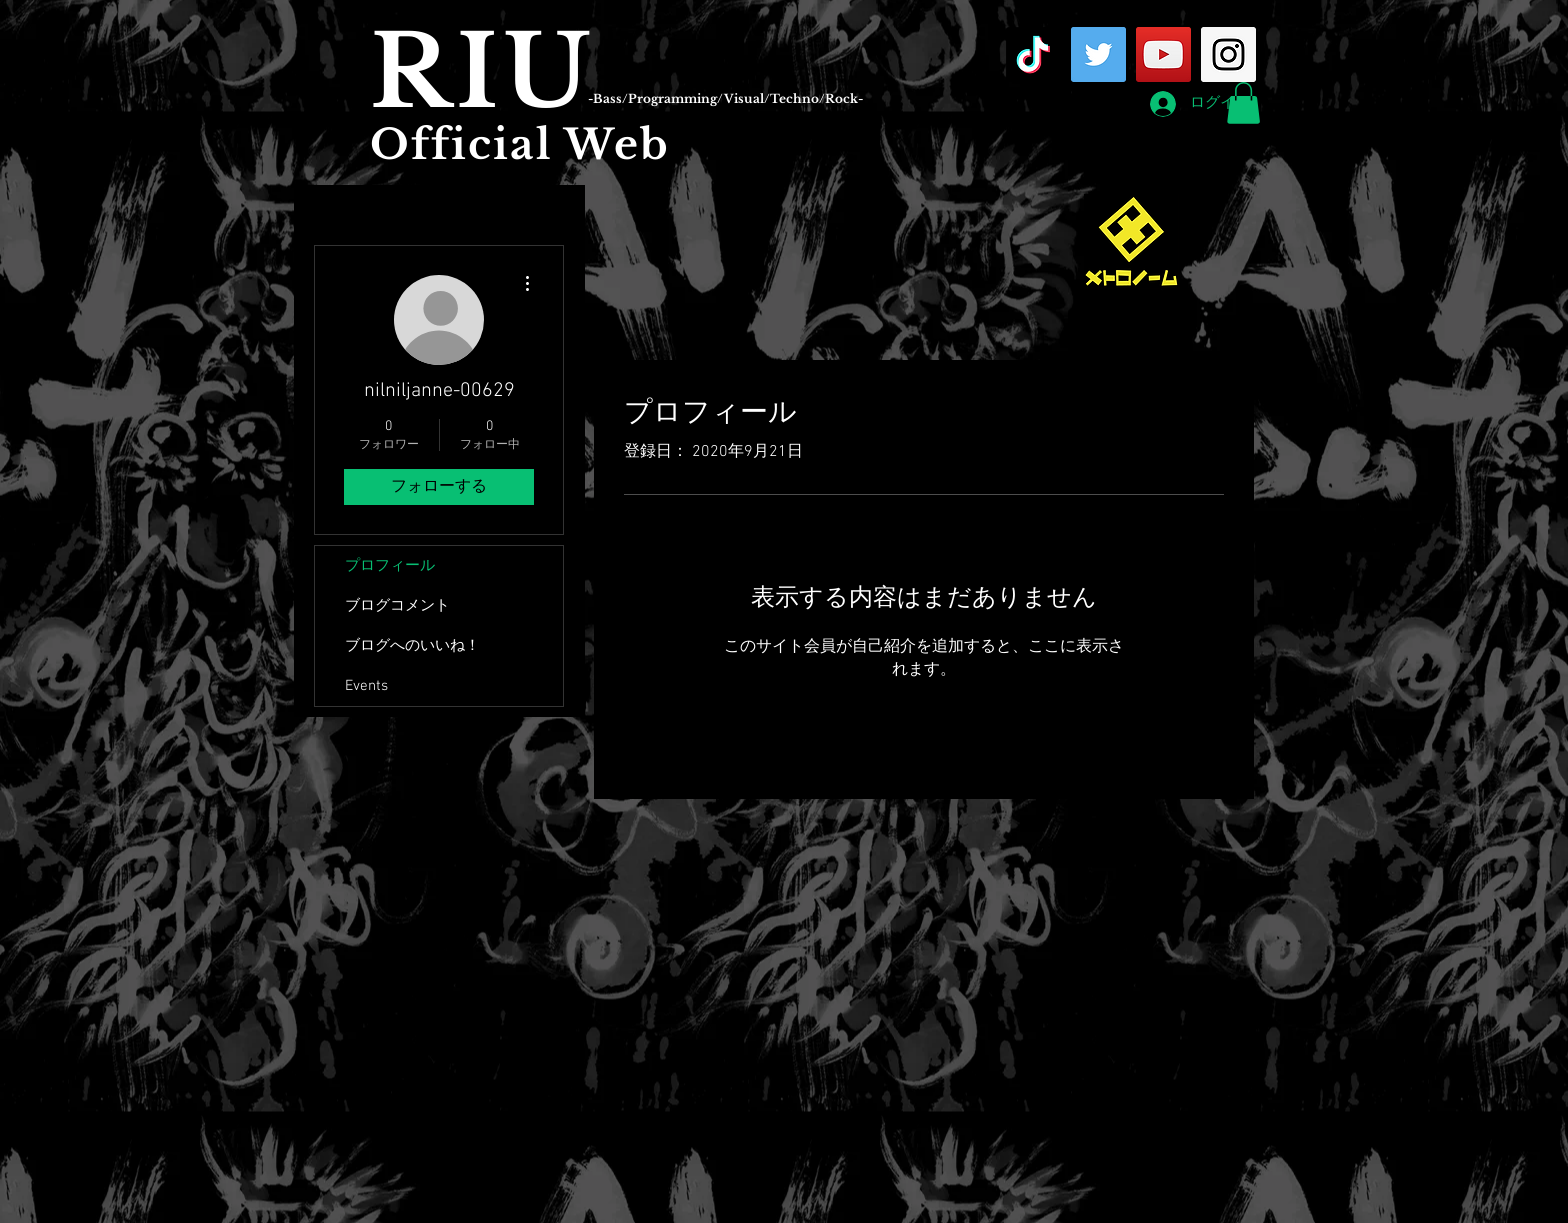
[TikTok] (1033, 54)
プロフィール (390, 566)
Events (366, 686)
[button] (1243, 103)
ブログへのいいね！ (412, 646)
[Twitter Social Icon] (1098, 54)
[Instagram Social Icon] (1228, 54)
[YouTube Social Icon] (1163, 54)
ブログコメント (397, 606)
